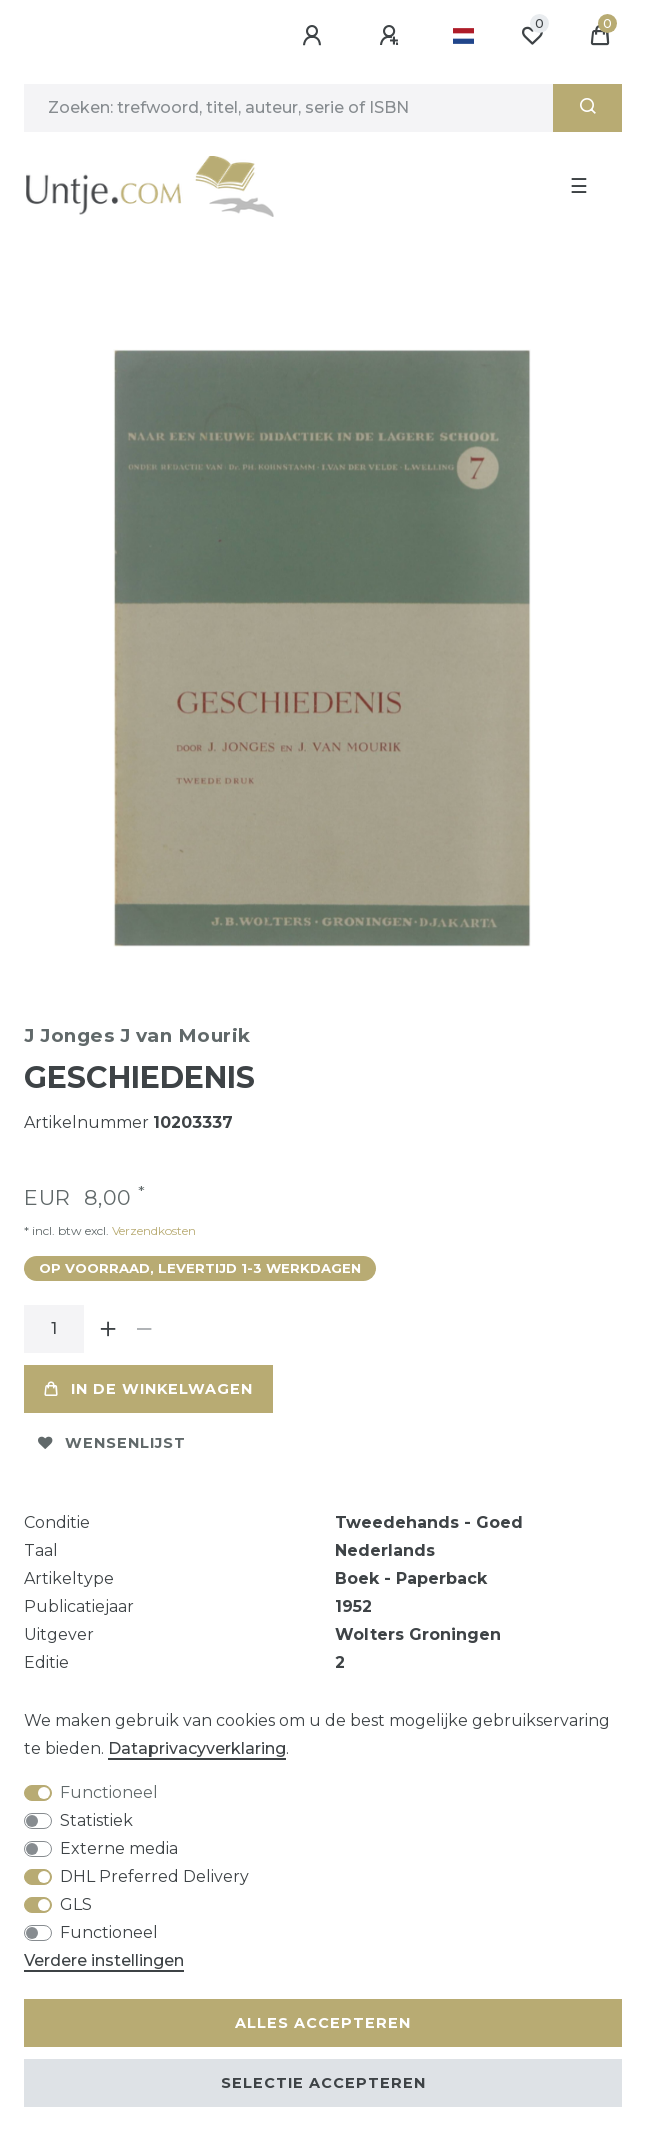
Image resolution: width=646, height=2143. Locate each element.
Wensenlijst (112, 1443)
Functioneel (109, 1792)
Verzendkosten (152, 1230)
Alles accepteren (323, 2023)
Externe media (119, 1848)
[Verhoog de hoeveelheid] (108, 1329)
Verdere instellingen (104, 1960)
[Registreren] (392, 36)
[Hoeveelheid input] (54, 1329)
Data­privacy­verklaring (197, 1748)
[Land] (463, 36)
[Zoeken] (587, 108)
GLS (76, 1904)
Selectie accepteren (323, 2083)
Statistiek (96, 1820)
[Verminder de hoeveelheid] (144, 1329)
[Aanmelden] (315, 36)
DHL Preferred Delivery (154, 1876)
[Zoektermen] (288, 108)
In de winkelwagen (148, 1389)
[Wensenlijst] (532, 36)
